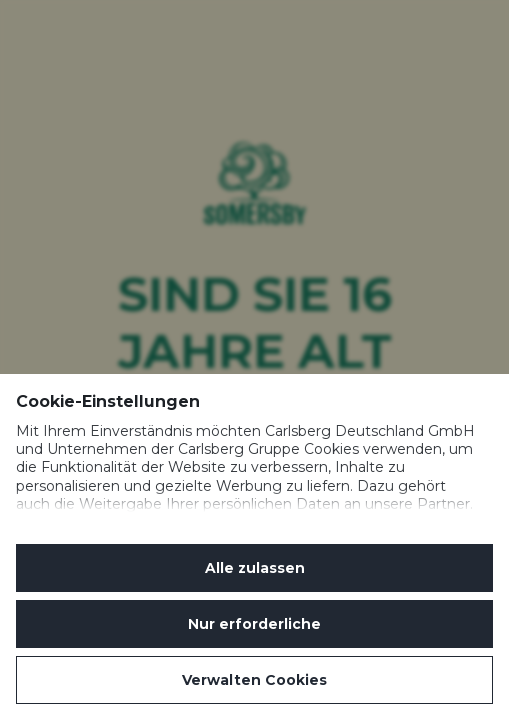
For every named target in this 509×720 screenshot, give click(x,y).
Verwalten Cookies (254, 680)
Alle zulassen (255, 568)
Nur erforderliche (254, 624)
